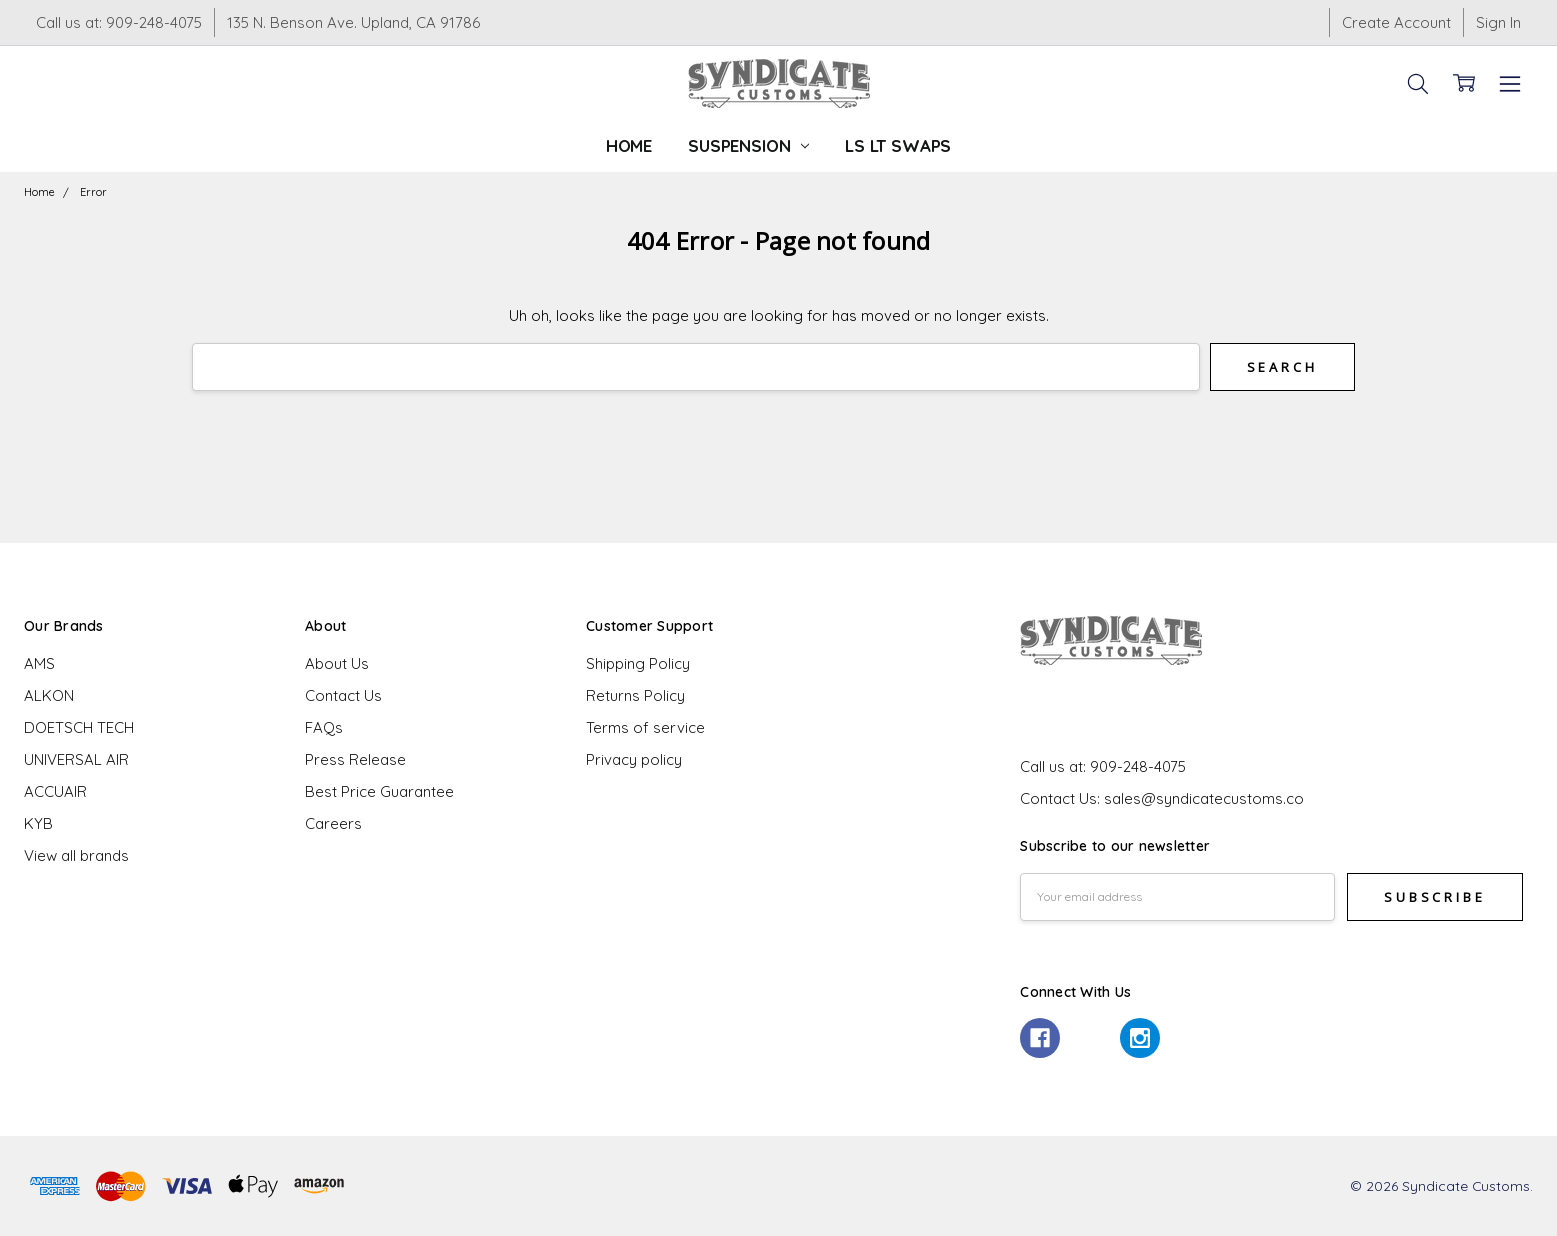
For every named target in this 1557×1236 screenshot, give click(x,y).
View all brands (76, 855)
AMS (39, 663)
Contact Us (343, 695)
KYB (38, 823)
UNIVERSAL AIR (76, 759)
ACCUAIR (55, 791)
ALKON (49, 695)
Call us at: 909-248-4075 (119, 22)
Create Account (1396, 22)
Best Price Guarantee (379, 791)
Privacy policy (634, 759)
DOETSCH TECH (79, 727)
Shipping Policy (638, 663)
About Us (337, 663)
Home (629, 145)
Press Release (355, 759)
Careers (333, 823)
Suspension (748, 145)
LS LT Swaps (898, 145)
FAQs (324, 727)
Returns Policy (635, 695)
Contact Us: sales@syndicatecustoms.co (1162, 798)
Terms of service (645, 727)
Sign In (1498, 22)
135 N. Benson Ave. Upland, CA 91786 (353, 22)
